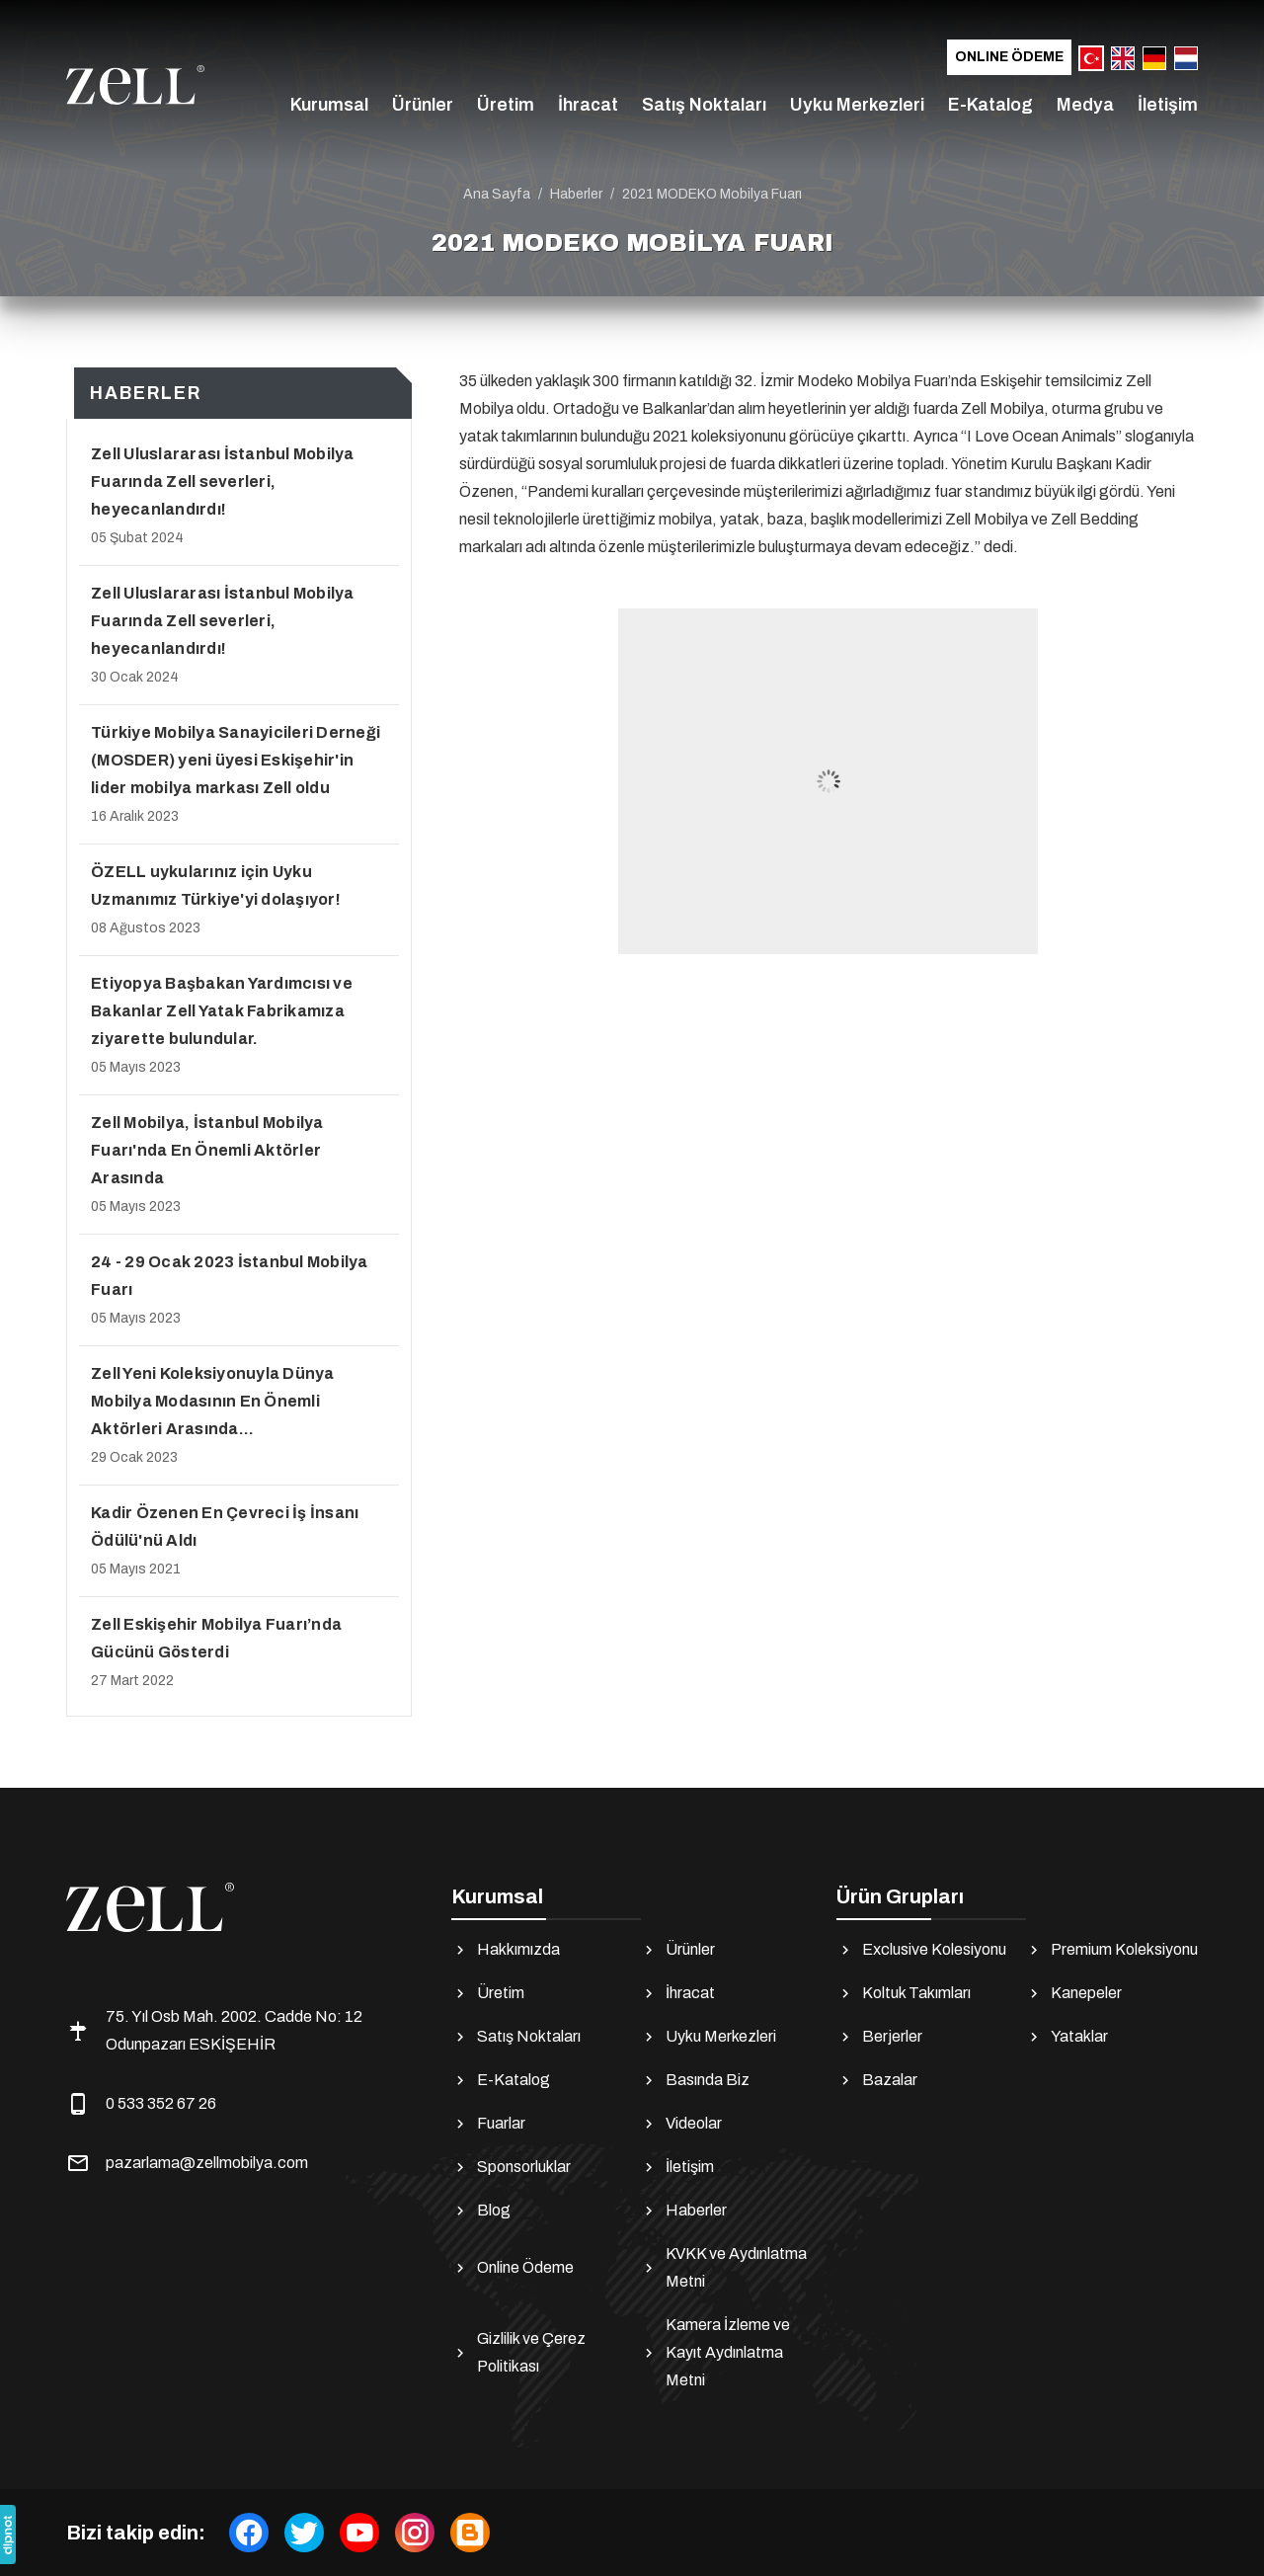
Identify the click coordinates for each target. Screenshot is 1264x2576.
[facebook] (249, 2532)
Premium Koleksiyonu (1111, 1950)
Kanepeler (1073, 1993)
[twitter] (304, 2532)
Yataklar (1066, 2037)
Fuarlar (488, 2124)
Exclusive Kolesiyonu (921, 1950)
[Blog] (470, 2532)
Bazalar (876, 2080)
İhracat (588, 105)
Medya (1085, 105)
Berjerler (879, 2037)
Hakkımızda (505, 1950)
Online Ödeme (1009, 56)
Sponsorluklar (511, 2167)
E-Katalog (990, 105)
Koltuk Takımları (903, 1993)
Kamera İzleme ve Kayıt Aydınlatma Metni (715, 2352)
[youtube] (359, 2532)
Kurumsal (329, 105)
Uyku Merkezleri (857, 105)
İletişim (1168, 105)
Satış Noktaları (704, 105)
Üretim (505, 105)
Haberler (683, 2210)
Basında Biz (695, 2080)
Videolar (681, 2124)
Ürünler (422, 105)
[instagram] (414, 2532)
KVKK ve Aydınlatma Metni (723, 2267)
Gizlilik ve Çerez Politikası (518, 2352)
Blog (481, 2210)
